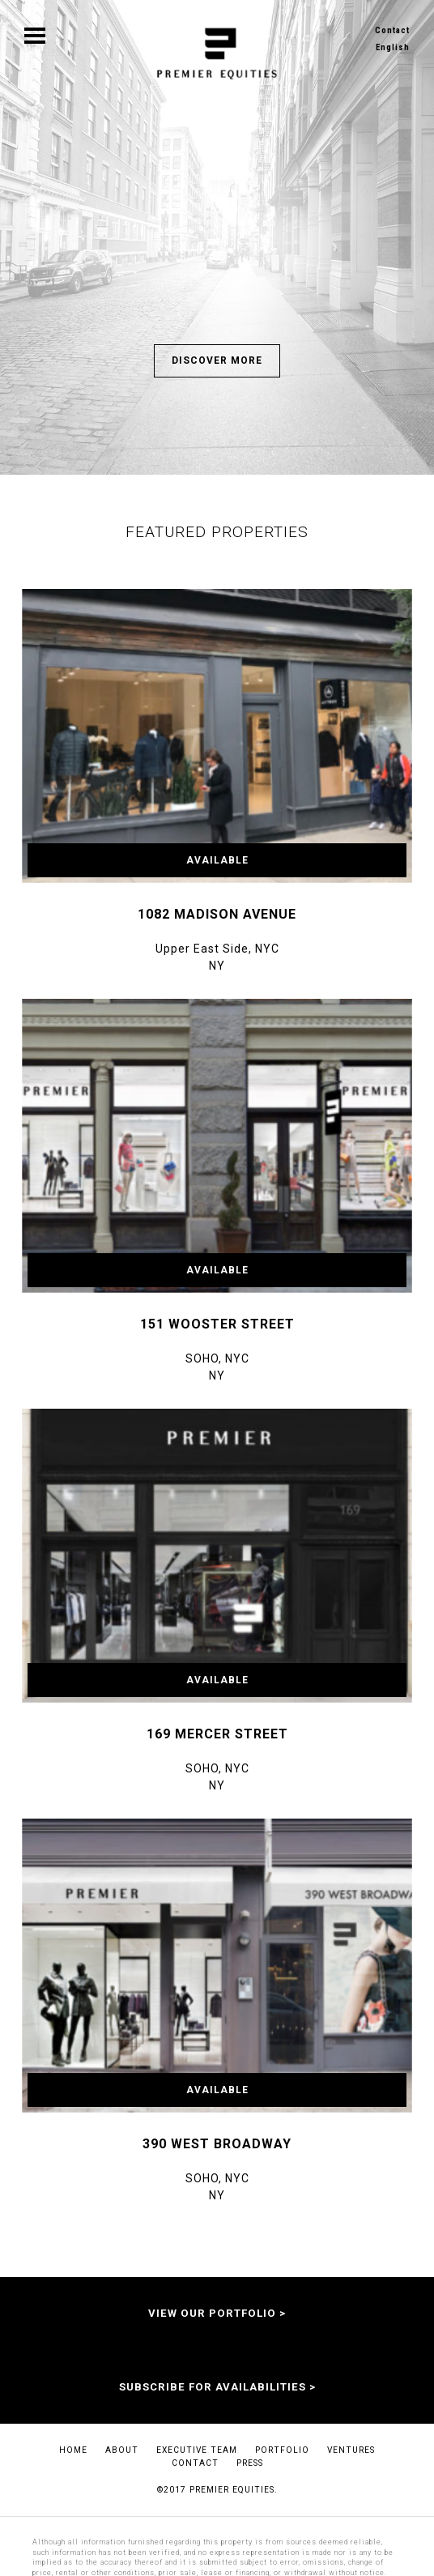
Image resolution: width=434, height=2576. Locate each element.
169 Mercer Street (217, 1734)
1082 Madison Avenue (217, 914)
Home (73, 2450)
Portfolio (282, 2450)
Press (249, 2463)
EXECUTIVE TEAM (196, 2450)
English (393, 47)
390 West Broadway (217, 2144)
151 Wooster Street (217, 1324)
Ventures (351, 2450)
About (121, 2450)
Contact (392, 30)
